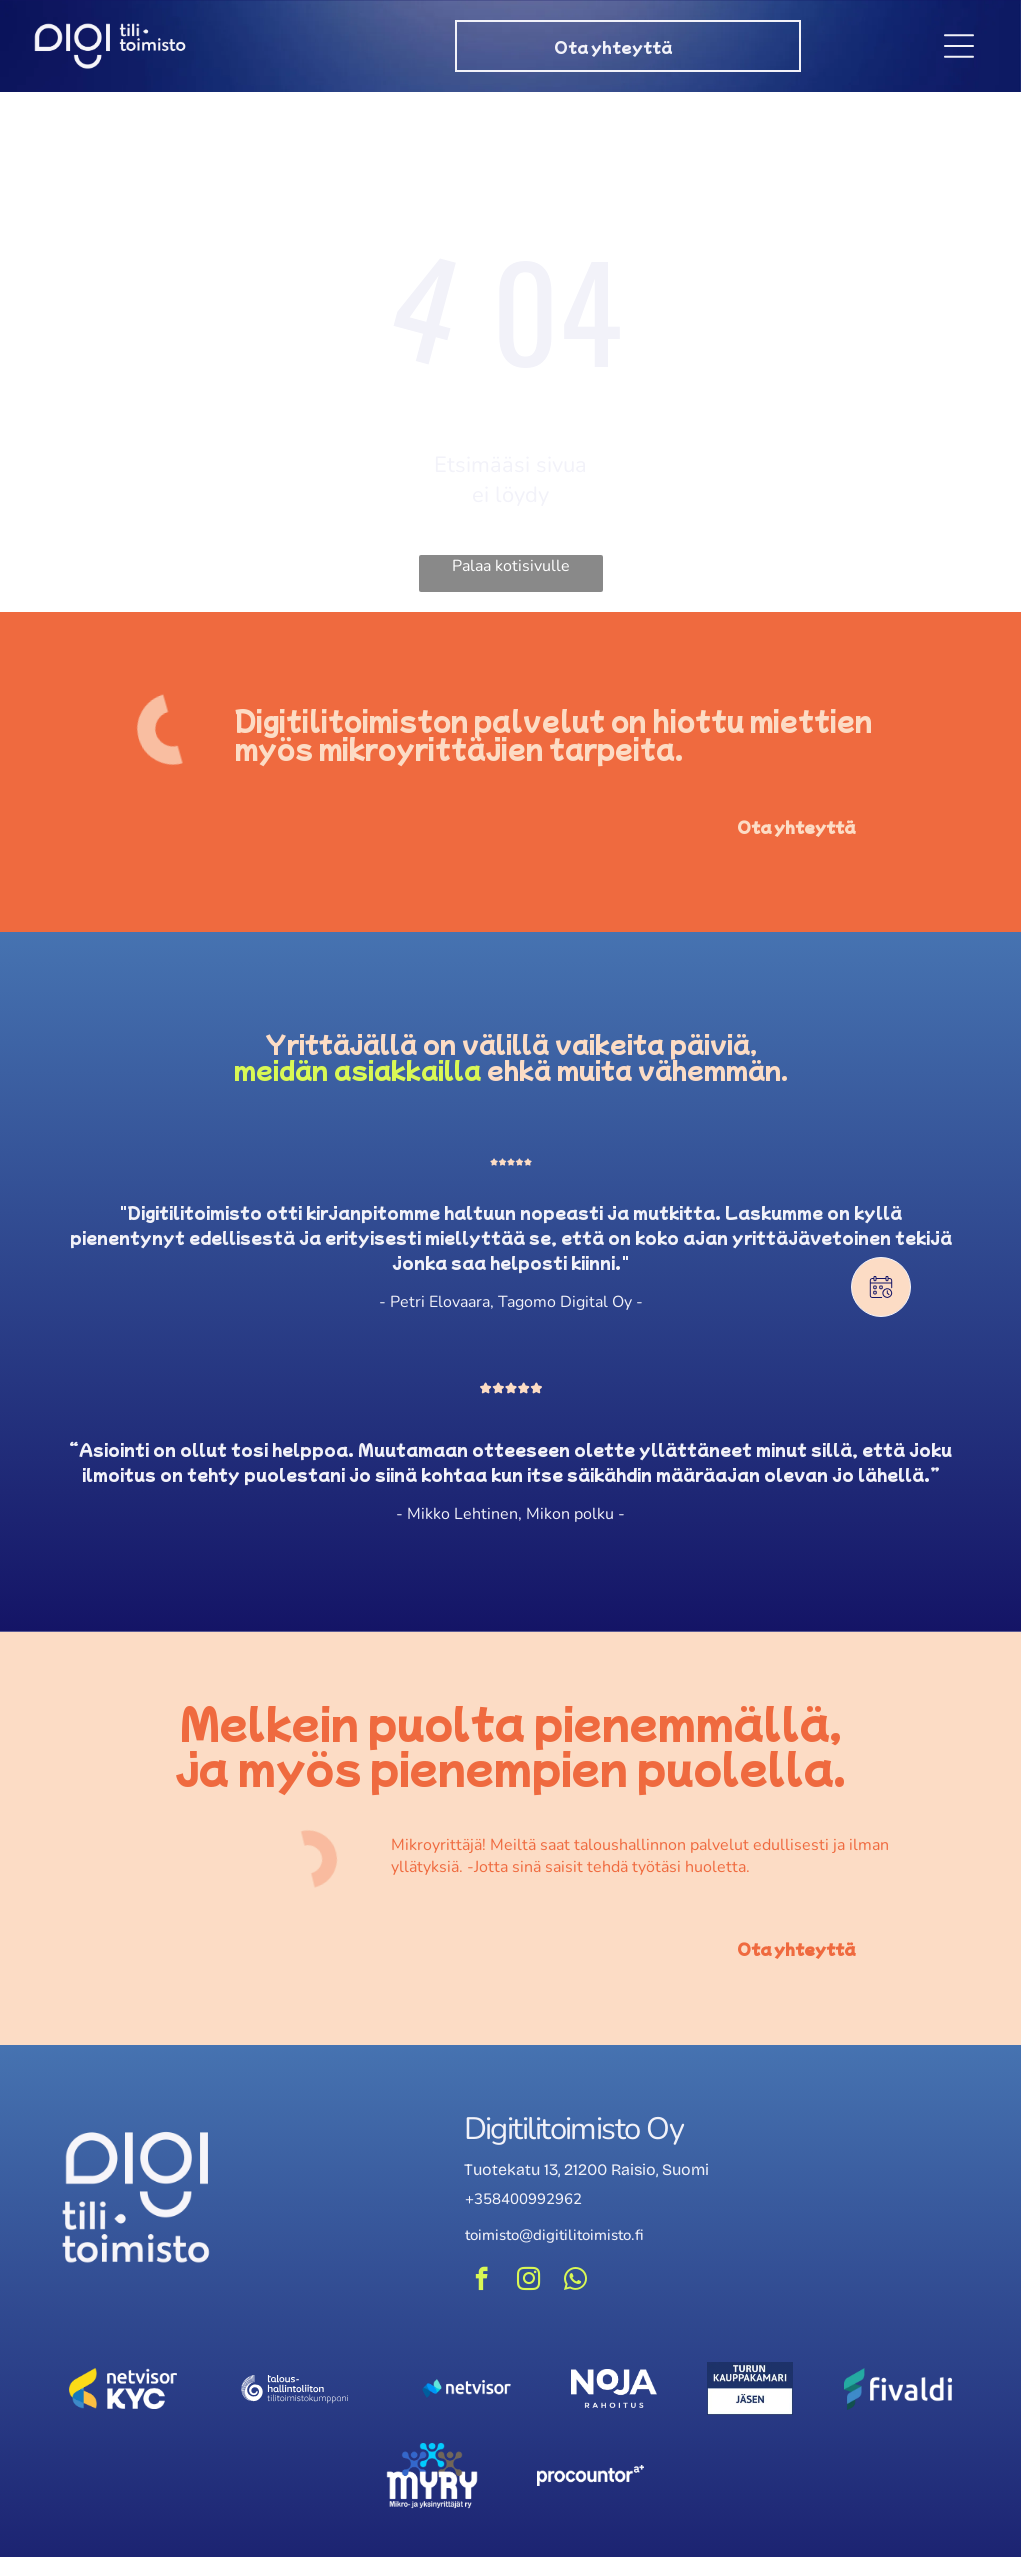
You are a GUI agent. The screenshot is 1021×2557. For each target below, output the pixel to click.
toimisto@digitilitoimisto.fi (554, 2238)
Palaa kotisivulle (511, 570)
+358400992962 (523, 2202)
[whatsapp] (575, 2284)
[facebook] (481, 2284)
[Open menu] (959, 48)
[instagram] (528, 2284)
